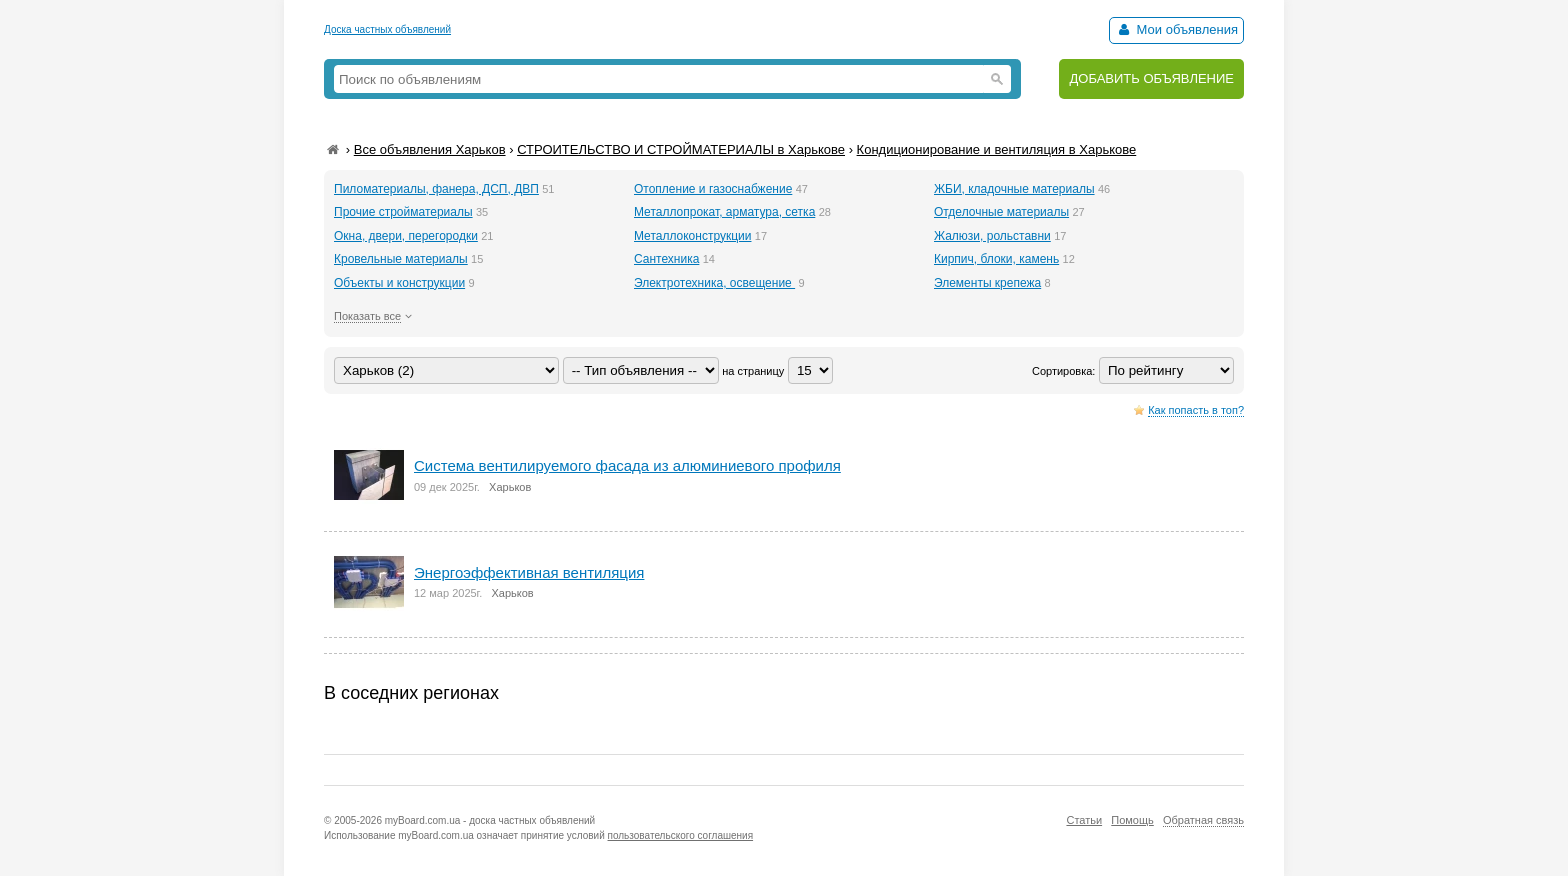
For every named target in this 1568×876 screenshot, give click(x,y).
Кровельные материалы (401, 259)
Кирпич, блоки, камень (996, 259)
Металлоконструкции (693, 236)
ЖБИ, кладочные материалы (1014, 189)
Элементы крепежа (987, 283)
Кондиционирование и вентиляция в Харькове (997, 149)
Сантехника (666, 259)
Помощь (1132, 820)
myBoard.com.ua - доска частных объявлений (490, 820)
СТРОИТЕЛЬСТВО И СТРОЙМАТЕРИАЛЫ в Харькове (681, 149)
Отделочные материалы (1001, 212)
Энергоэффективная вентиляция (529, 572)
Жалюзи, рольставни (992, 236)
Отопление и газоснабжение (713, 189)
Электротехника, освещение (714, 283)
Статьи (1084, 820)
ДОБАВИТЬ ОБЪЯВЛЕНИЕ (1151, 78)
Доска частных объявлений (387, 29)
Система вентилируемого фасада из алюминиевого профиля (627, 465)
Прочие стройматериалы (403, 212)
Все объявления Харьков (430, 149)
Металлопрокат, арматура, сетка (724, 212)
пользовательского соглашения (681, 835)
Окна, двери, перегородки (406, 236)
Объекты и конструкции (399, 283)
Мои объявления (1176, 29)
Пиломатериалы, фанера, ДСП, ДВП (436, 189)
